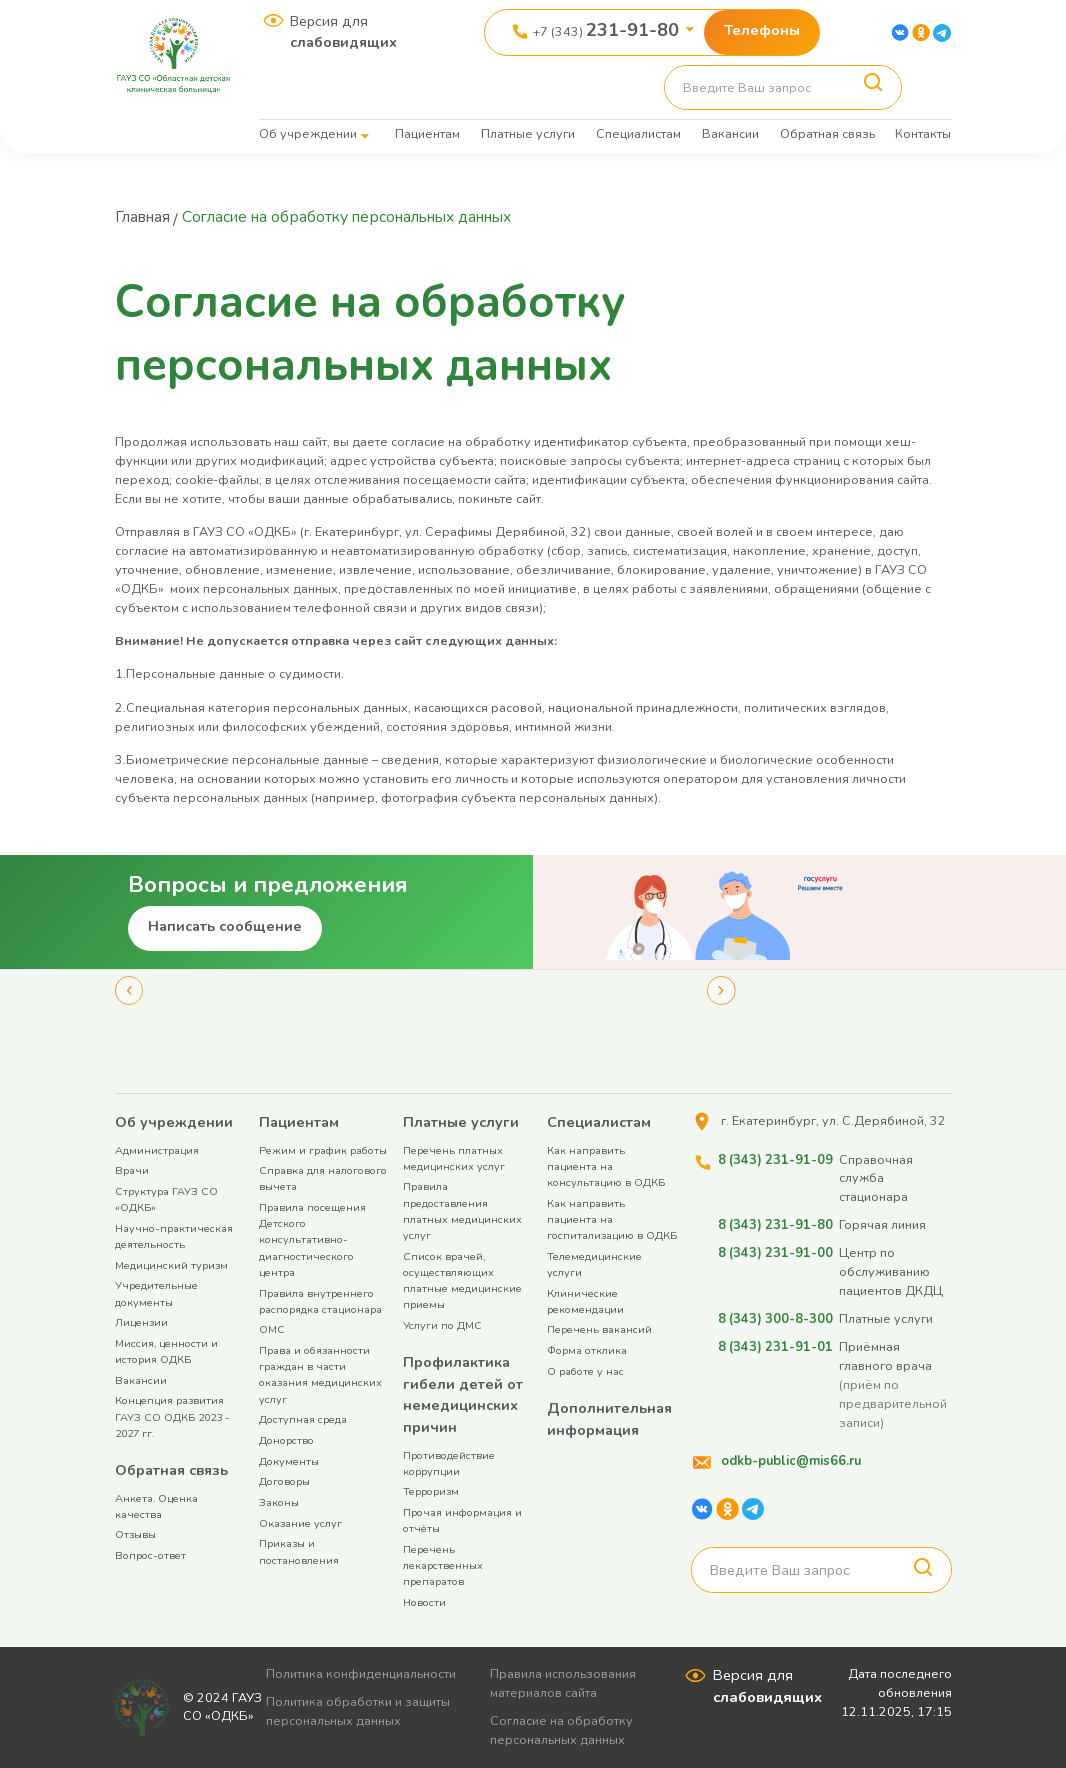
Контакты (923, 133)
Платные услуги (528, 133)
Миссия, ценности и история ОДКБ (166, 1351)
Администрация (157, 1150)
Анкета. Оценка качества (156, 1506)
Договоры (284, 1481)
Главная (145, 217)
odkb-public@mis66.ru (789, 1459)
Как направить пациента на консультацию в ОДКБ (606, 1166)
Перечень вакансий (599, 1329)
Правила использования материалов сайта (566, 1683)
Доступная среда (303, 1419)
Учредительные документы (156, 1293)
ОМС (272, 1329)
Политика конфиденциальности (363, 1673)
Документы (289, 1461)
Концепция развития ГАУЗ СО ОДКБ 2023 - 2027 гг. (172, 1416)
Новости (424, 1602)
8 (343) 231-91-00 (774, 1252)
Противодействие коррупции (449, 1463)
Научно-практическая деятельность (174, 1236)
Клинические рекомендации (585, 1301)
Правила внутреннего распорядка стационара (320, 1301)
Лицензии (141, 1322)
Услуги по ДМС (442, 1325)
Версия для (343, 32)
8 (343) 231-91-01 (774, 1346)
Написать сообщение (225, 926)
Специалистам (638, 133)
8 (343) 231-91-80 (774, 1224)
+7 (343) (606, 30)
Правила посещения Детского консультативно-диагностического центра (312, 1240)
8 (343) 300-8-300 (774, 1318)
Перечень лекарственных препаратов (443, 1565)
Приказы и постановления (299, 1551)
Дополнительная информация (609, 1419)
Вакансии (730, 133)
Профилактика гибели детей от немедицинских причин (463, 1394)
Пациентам (427, 133)
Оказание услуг (300, 1523)
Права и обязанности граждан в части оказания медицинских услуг (320, 1375)
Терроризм (431, 1491)
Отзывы (135, 1534)
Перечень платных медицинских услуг (454, 1158)
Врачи (132, 1170)
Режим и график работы (323, 1150)
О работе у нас (585, 1371)
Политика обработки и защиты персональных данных (360, 1711)
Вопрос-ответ (150, 1555)
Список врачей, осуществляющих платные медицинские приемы (462, 1281)
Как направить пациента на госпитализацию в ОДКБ (612, 1219)
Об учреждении (308, 133)
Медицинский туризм (171, 1265)
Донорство (286, 1440)
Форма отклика (587, 1350)
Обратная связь (827, 133)
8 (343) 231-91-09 (774, 1159)
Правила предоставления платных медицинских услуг (462, 1211)
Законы (279, 1502)
